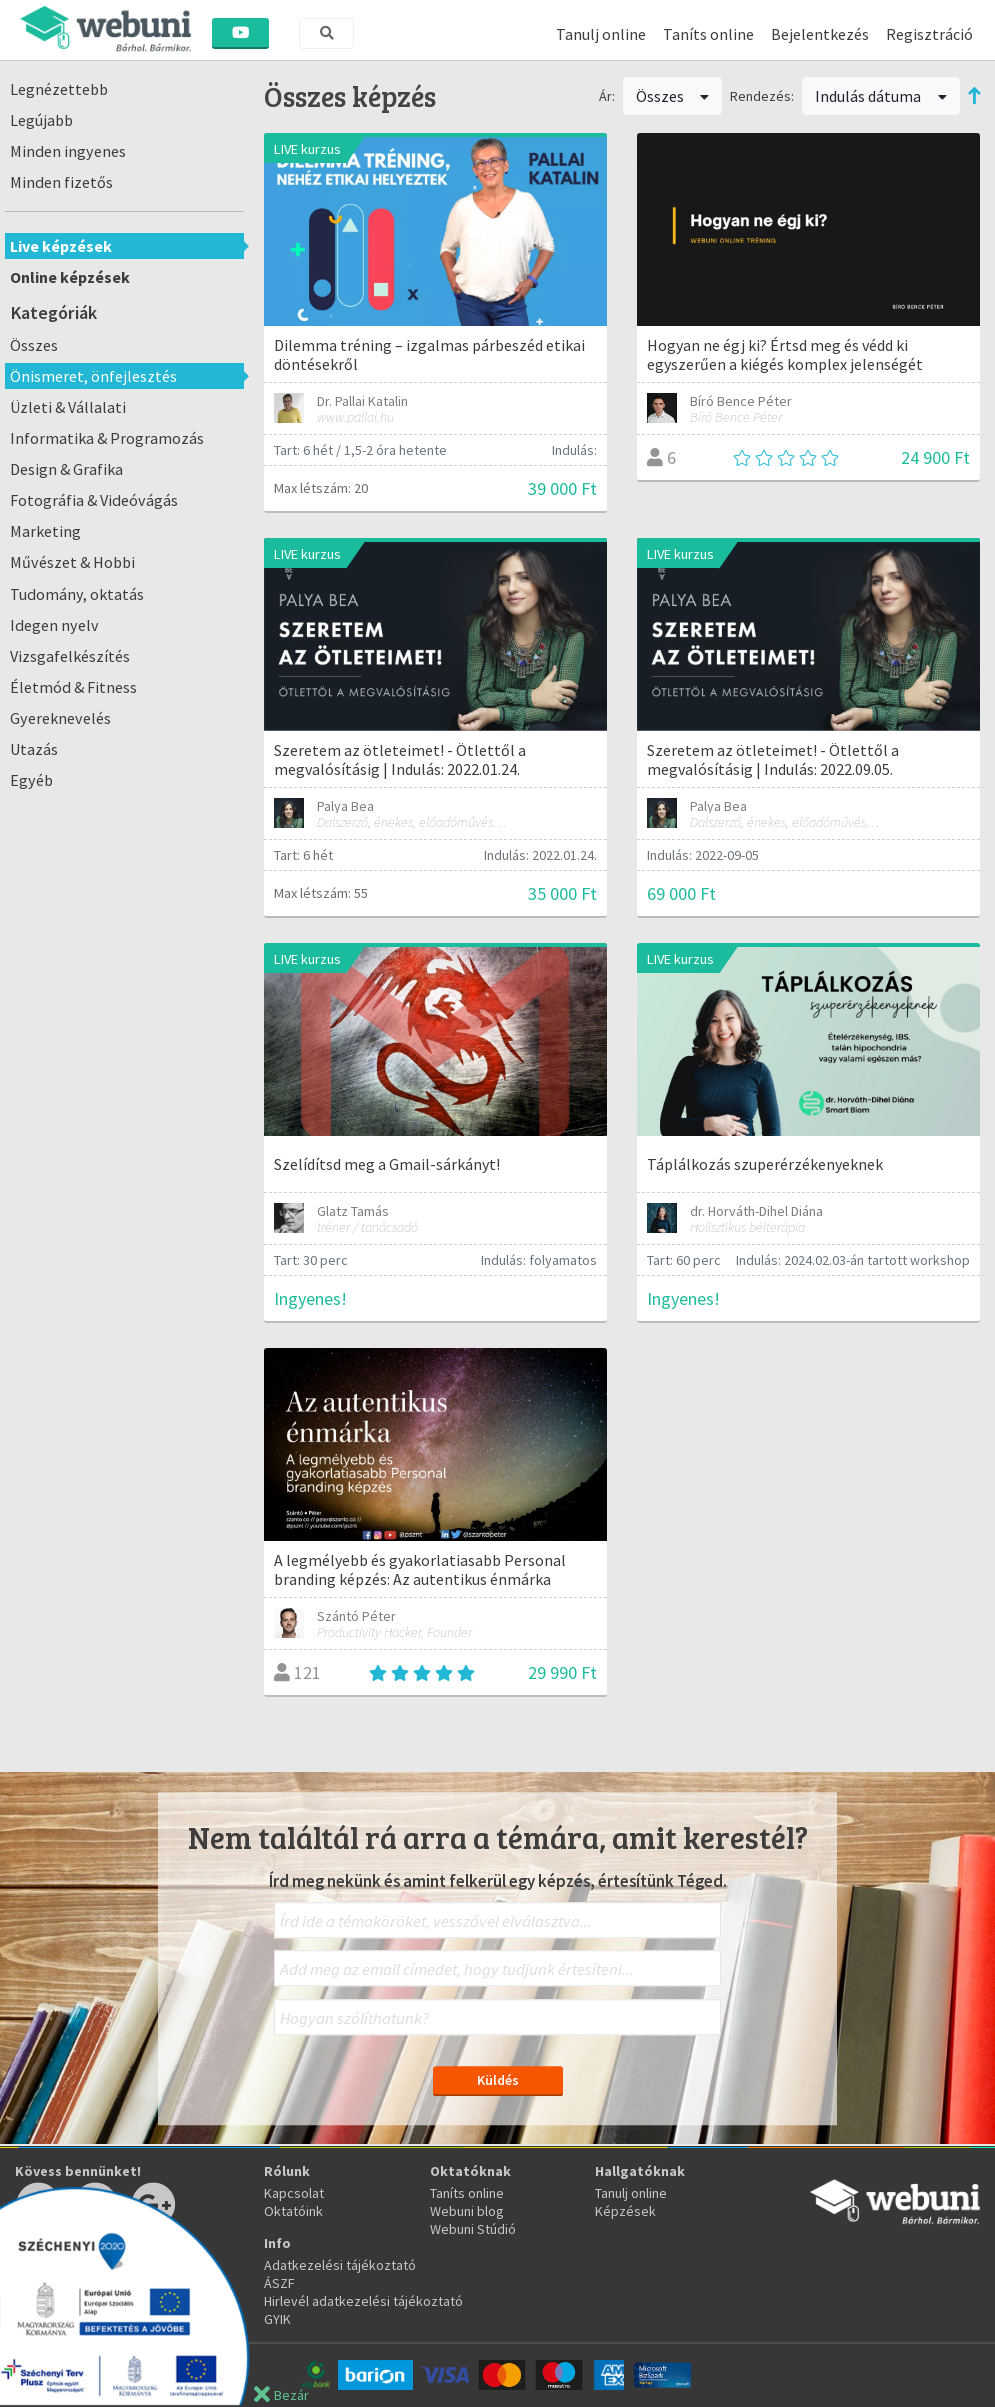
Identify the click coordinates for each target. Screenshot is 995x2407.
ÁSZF (279, 2283)
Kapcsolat (294, 2193)
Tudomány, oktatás (77, 594)
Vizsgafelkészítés (70, 656)
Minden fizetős (61, 182)
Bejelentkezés (820, 34)
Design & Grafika (66, 469)
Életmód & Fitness (73, 687)
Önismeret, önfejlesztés (93, 376)
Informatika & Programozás (107, 438)
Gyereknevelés (60, 718)
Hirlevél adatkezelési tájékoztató (363, 2301)
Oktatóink (293, 2211)
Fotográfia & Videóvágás (94, 500)
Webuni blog (467, 2211)
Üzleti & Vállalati (68, 407)
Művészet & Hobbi (72, 562)
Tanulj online (601, 34)
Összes (34, 345)
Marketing (45, 531)
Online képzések (70, 277)
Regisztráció (929, 34)
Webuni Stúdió (473, 2229)
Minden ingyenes (68, 151)
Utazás (34, 749)
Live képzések (61, 246)
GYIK (277, 2319)
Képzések (625, 2211)
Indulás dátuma (881, 96)
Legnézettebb (59, 89)
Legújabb (41, 120)
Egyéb (31, 780)
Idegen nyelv (54, 625)
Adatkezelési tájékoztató (340, 2265)
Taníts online (708, 34)
